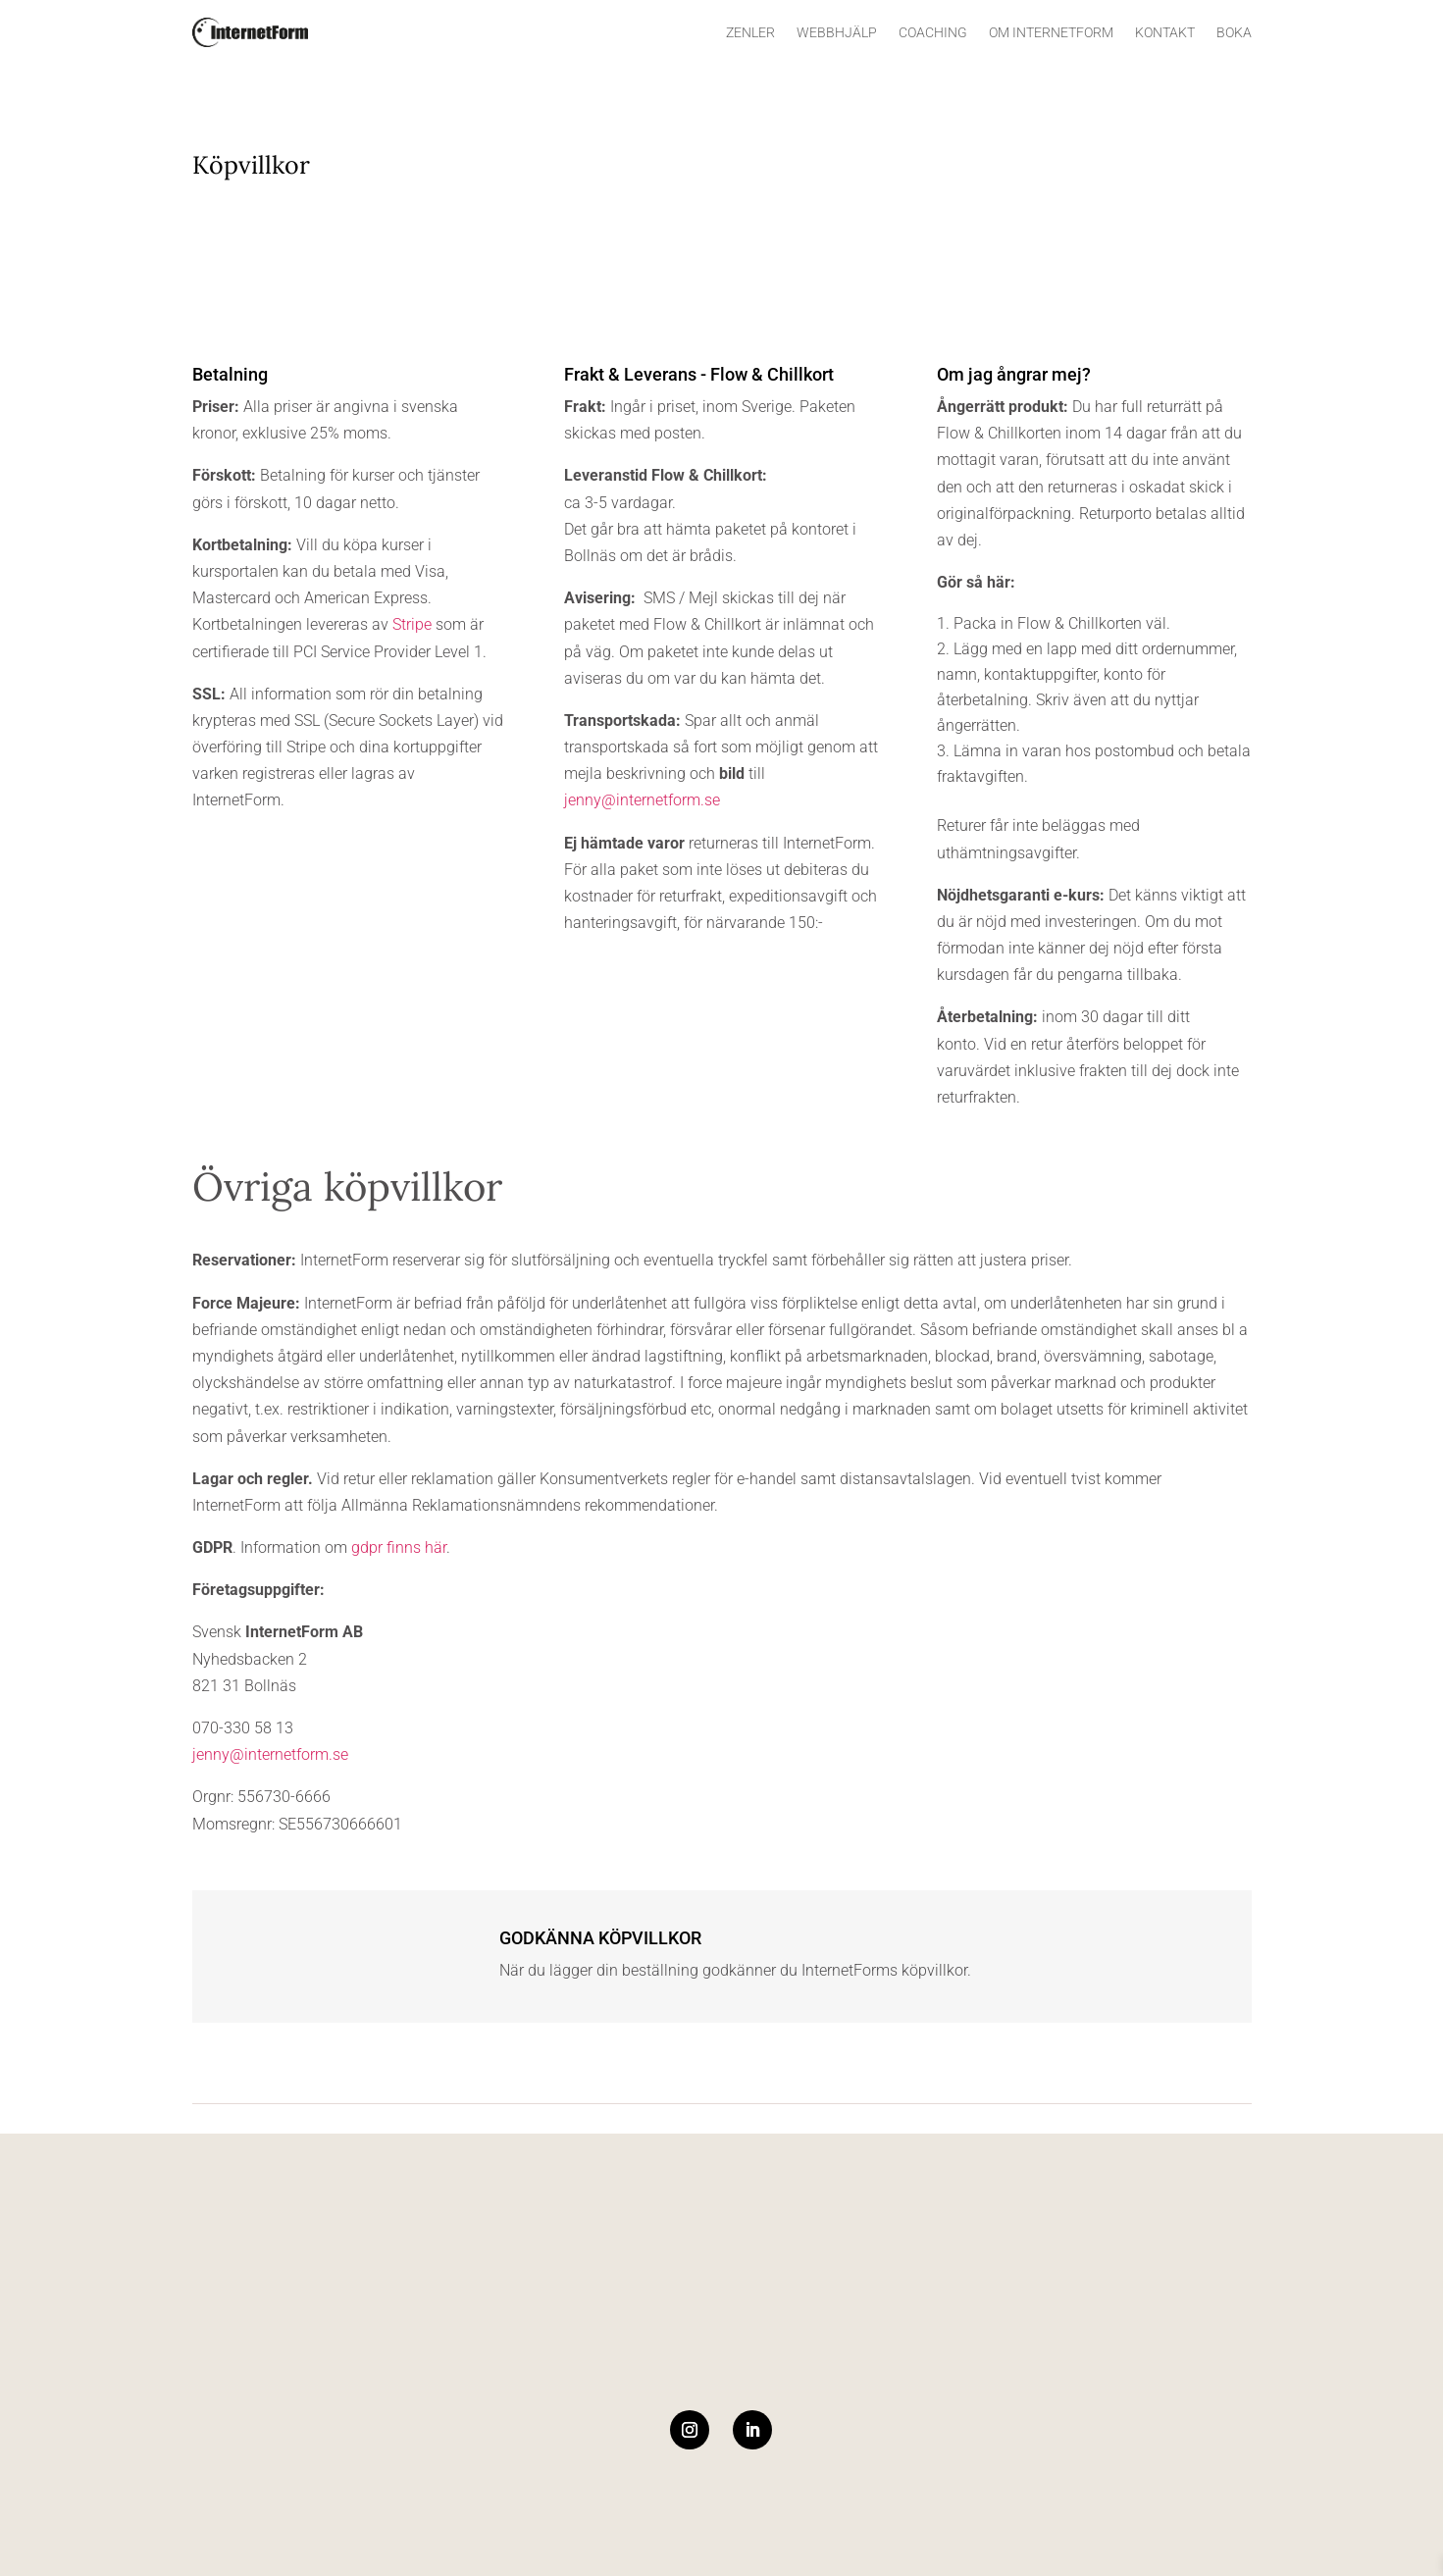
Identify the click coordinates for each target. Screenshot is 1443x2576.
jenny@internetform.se (642, 800)
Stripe (412, 624)
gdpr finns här (398, 1547)
